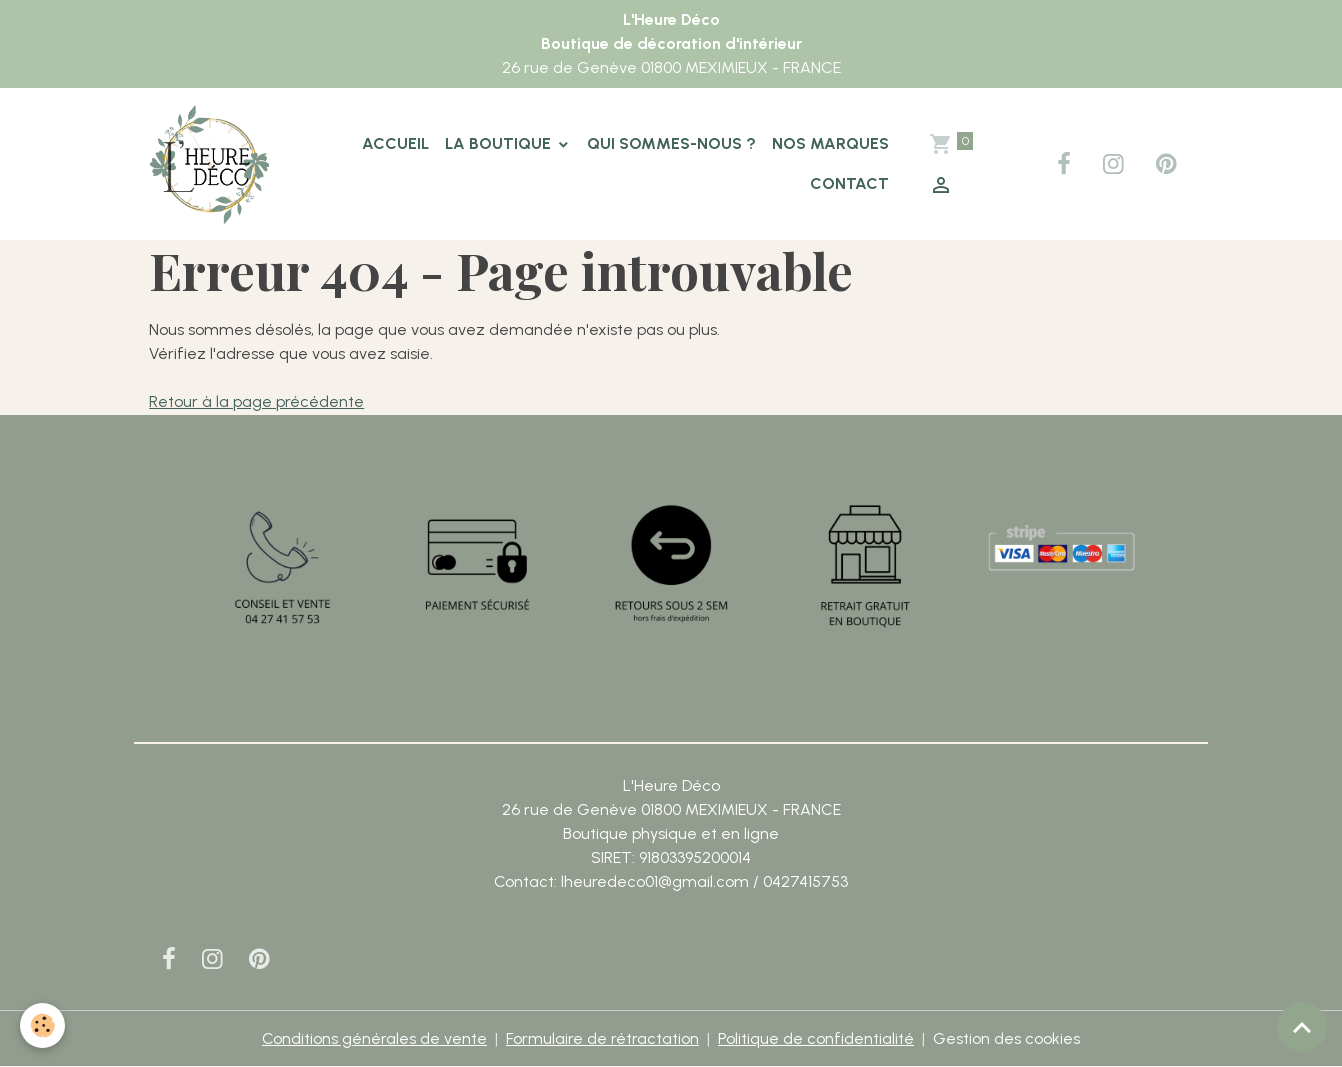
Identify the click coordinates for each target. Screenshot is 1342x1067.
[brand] (210, 164)
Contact (849, 183)
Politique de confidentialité (816, 1038)
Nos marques (830, 143)
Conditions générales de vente (374, 1038)
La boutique (500, 143)
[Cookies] (42, 1025)
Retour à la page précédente (256, 401)
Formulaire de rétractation (602, 1038)
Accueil (395, 143)
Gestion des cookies (1006, 1038)
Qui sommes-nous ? (671, 143)
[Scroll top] (1302, 1027)
